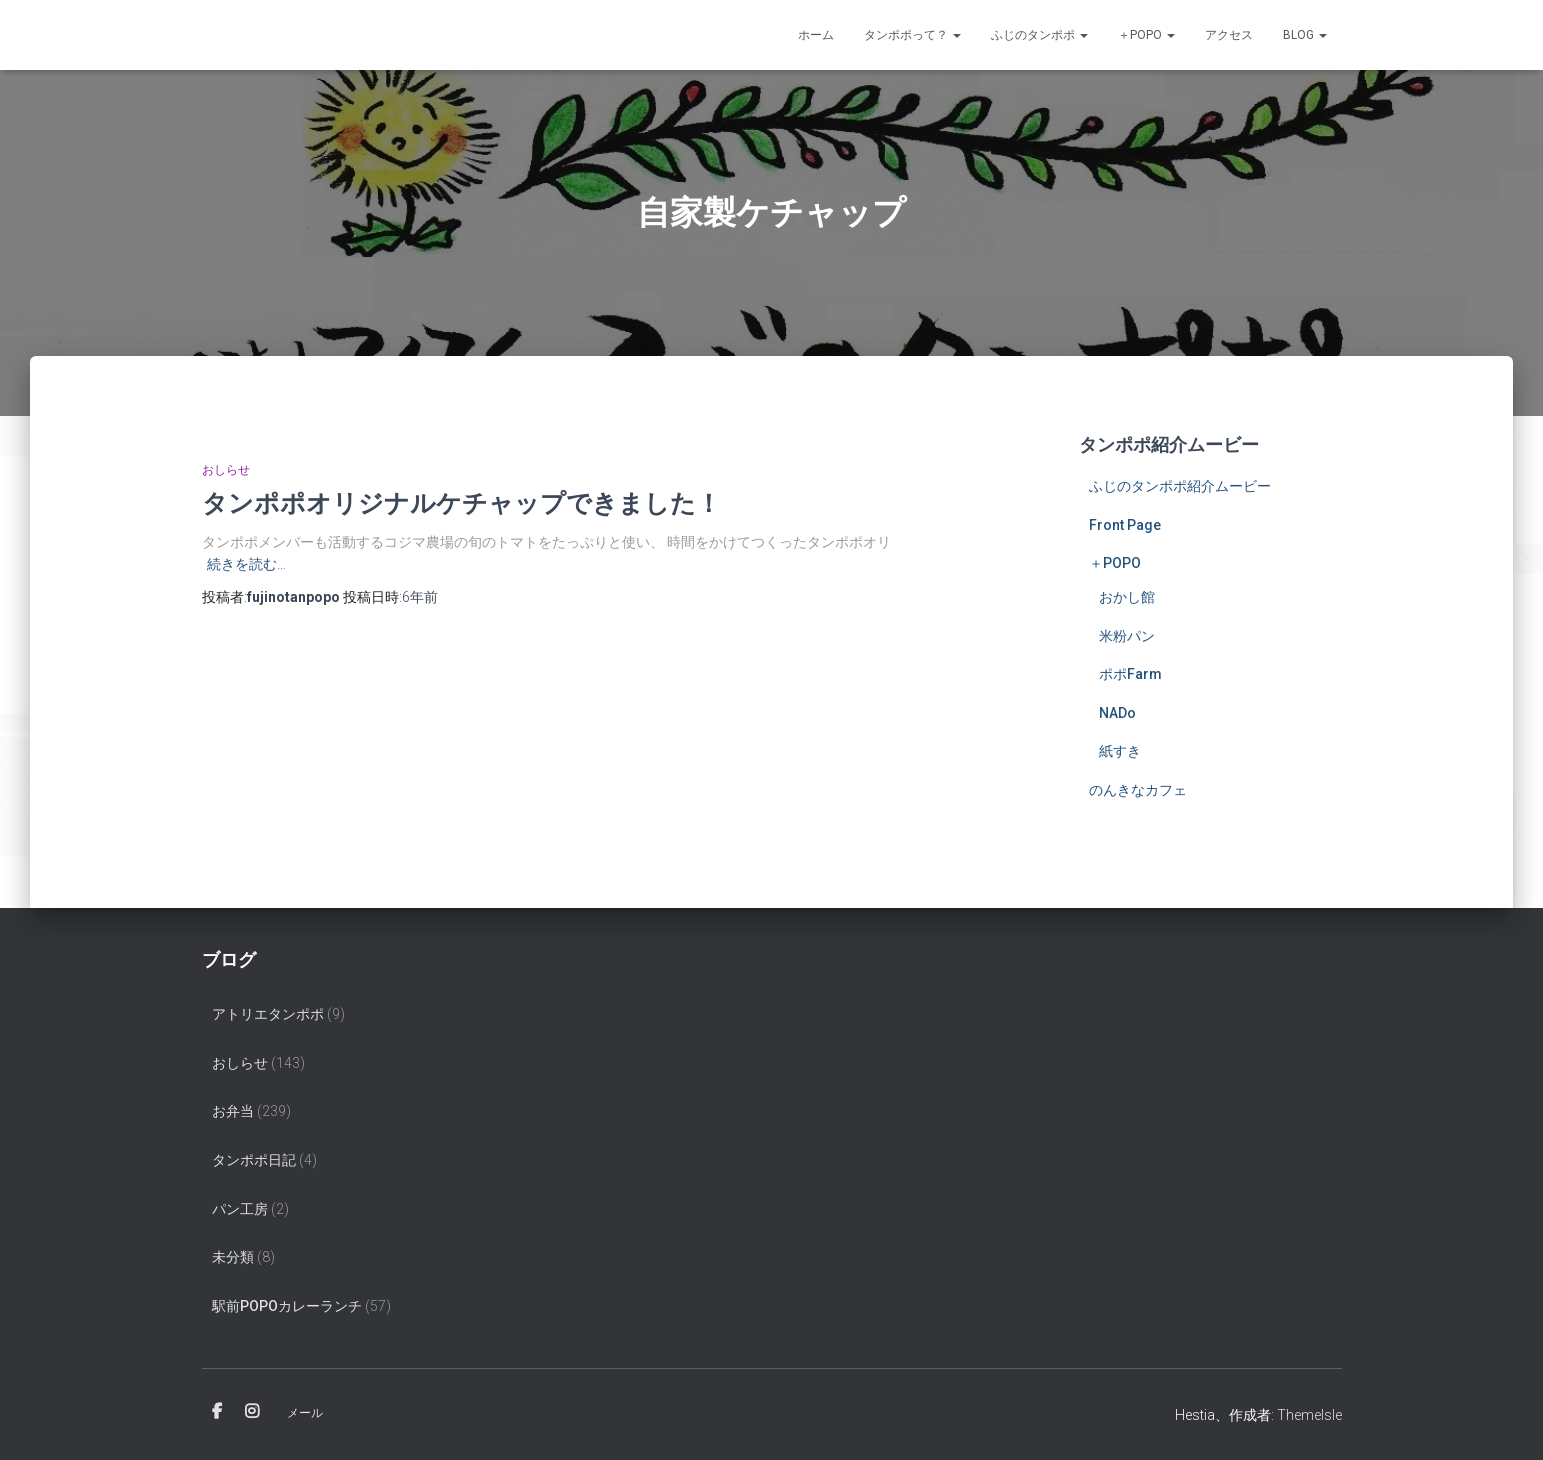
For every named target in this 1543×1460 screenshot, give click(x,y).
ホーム (816, 35)
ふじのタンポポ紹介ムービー (1180, 486)
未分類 (233, 1257)
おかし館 (1127, 597)
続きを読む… (246, 564)
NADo (1117, 713)
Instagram (252, 1412)
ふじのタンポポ (1039, 35)
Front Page (1125, 525)
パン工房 (240, 1209)
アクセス (1229, 35)
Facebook (217, 1412)
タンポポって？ (912, 35)
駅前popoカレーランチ (287, 1306)
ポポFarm (1130, 674)
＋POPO (1146, 35)
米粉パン (1127, 636)
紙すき (1120, 751)
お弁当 (233, 1111)
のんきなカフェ (1138, 790)
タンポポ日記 (254, 1160)
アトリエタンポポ (268, 1014)
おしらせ (226, 470)
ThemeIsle (1309, 1415)
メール (305, 1413)
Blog (1305, 35)
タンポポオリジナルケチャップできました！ (461, 503)
